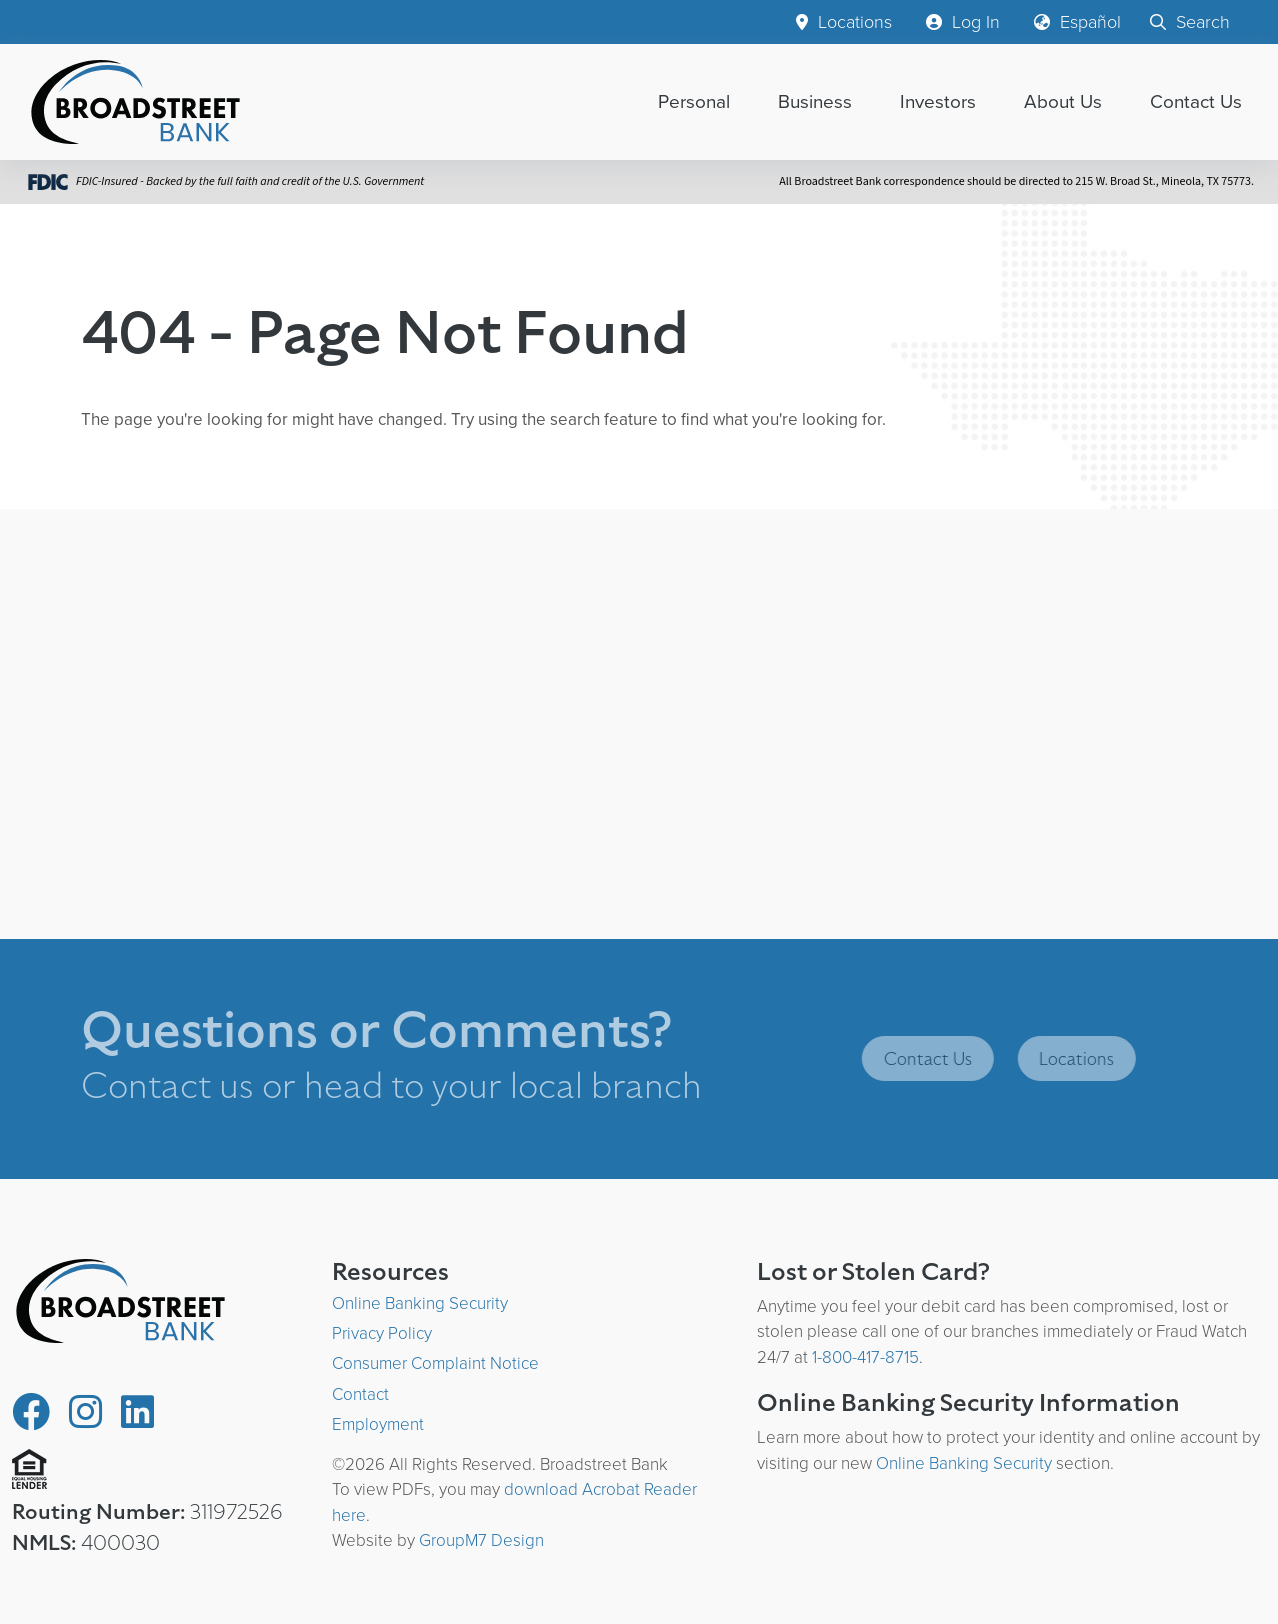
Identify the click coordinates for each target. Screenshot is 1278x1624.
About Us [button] (1063, 101)
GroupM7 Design (481, 1540)
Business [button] (815, 101)
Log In (963, 22)
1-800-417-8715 (865, 1357)
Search (1190, 22)
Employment (378, 1424)
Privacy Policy (382, 1333)
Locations (844, 22)
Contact (360, 1394)
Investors (938, 101)
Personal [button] (694, 101)
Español (1077, 22)
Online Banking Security (420, 1303)
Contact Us (1196, 101)
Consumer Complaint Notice (435, 1363)
